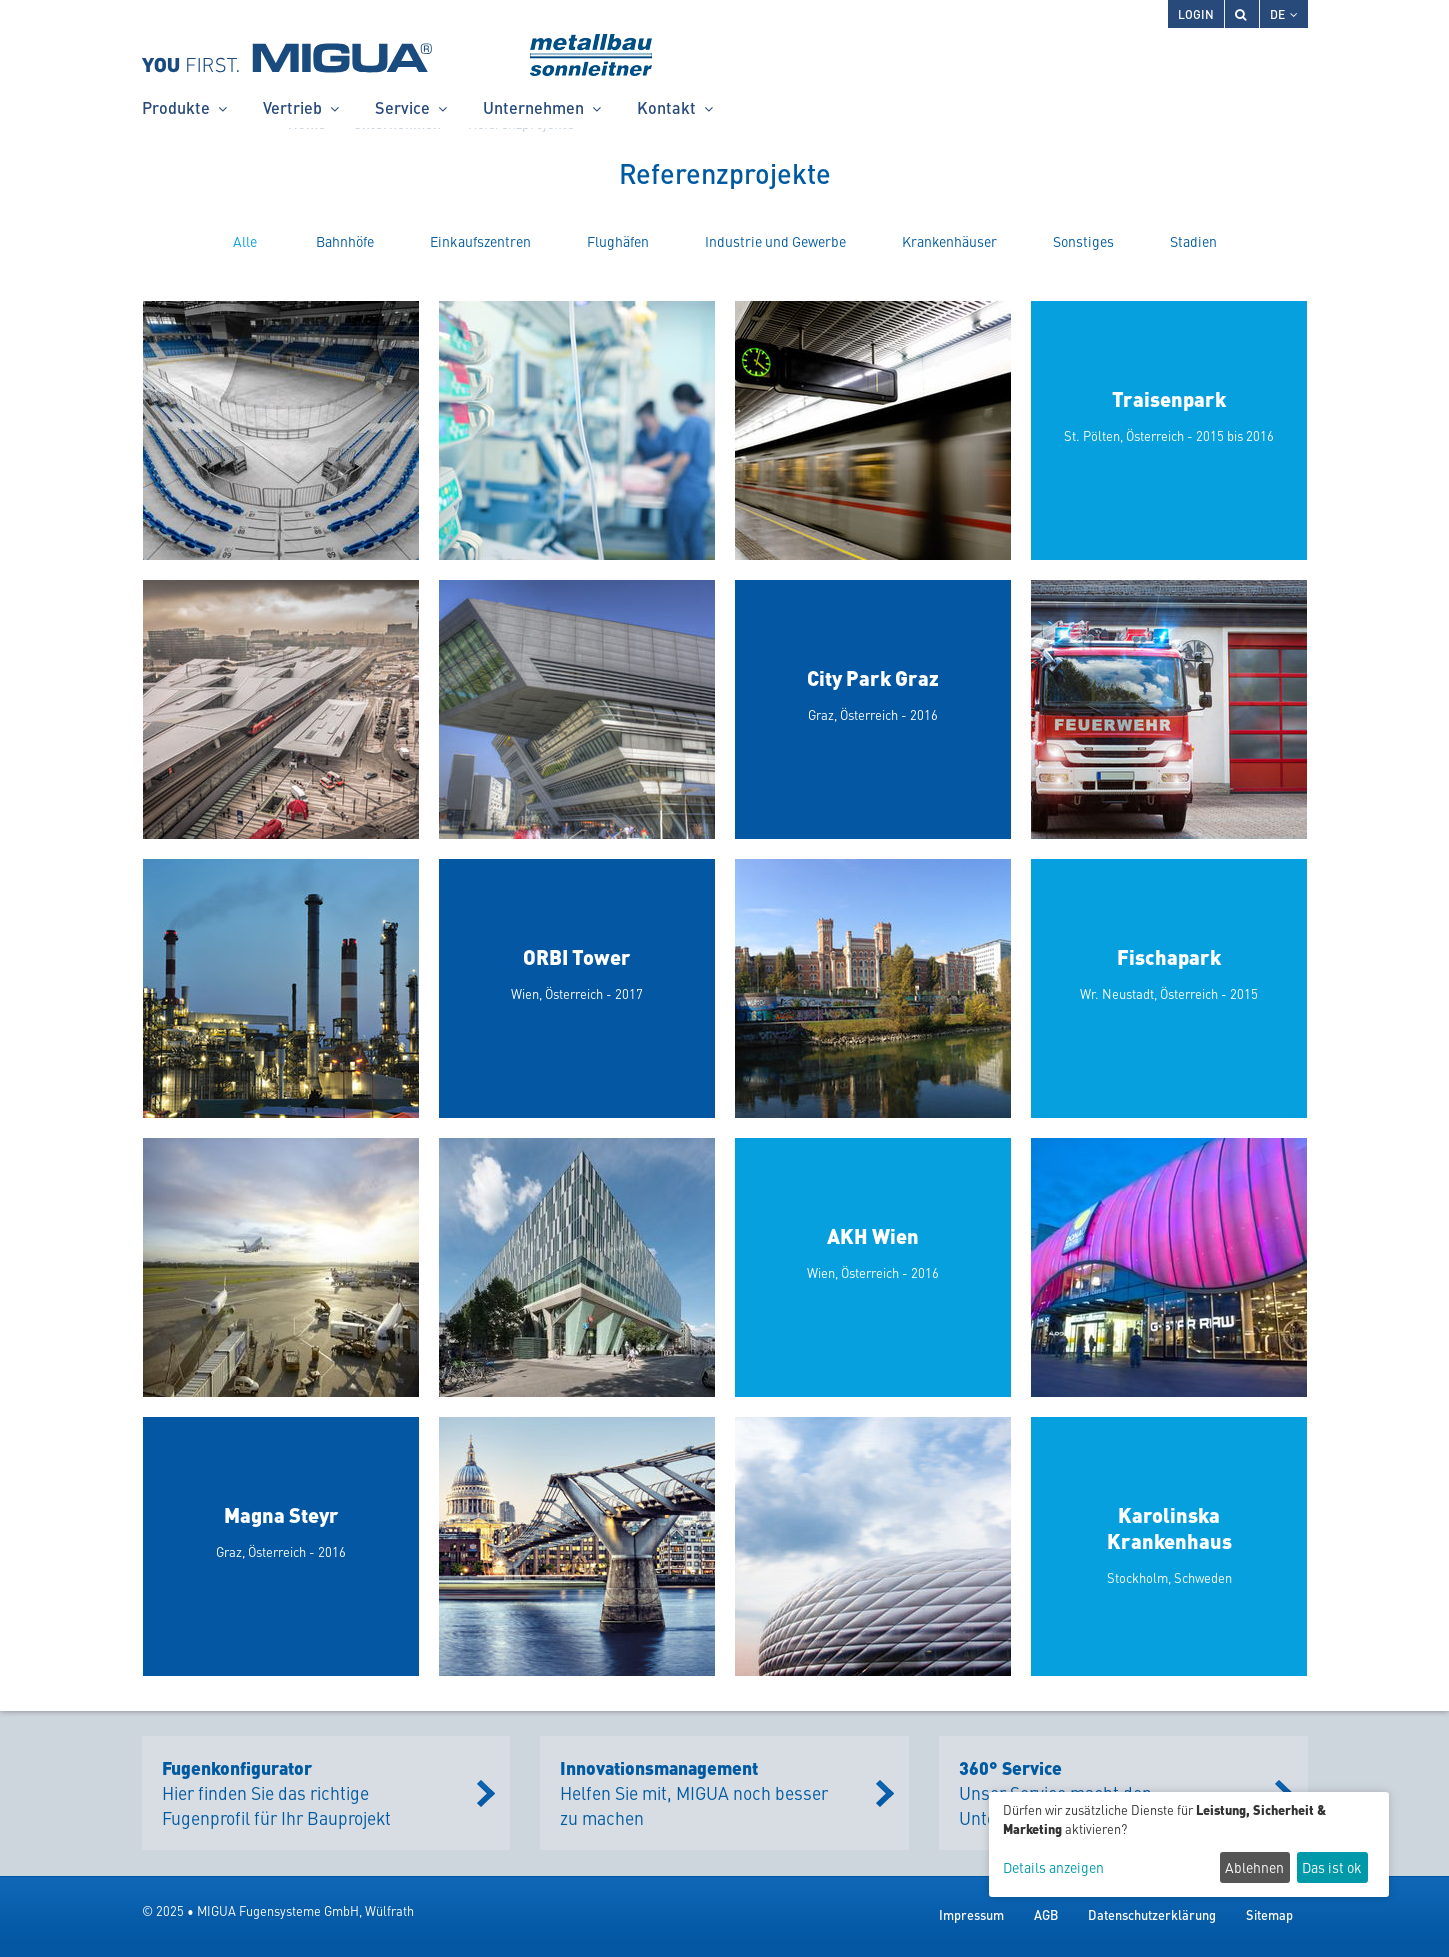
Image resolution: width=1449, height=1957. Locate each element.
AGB (1046, 1914)
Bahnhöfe (345, 241)
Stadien (1193, 241)
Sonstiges (1083, 241)
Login (1196, 13)
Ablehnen (1254, 1867)
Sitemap (1269, 1914)
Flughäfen (618, 241)
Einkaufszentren (480, 241)
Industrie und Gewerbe (775, 241)
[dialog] (1189, 1844)
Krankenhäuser (949, 241)
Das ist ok (1332, 1867)
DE (1284, 13)
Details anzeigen (1053, 1867)
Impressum (971, 1914)
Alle (245, 241)
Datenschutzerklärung (1152, 1914)
